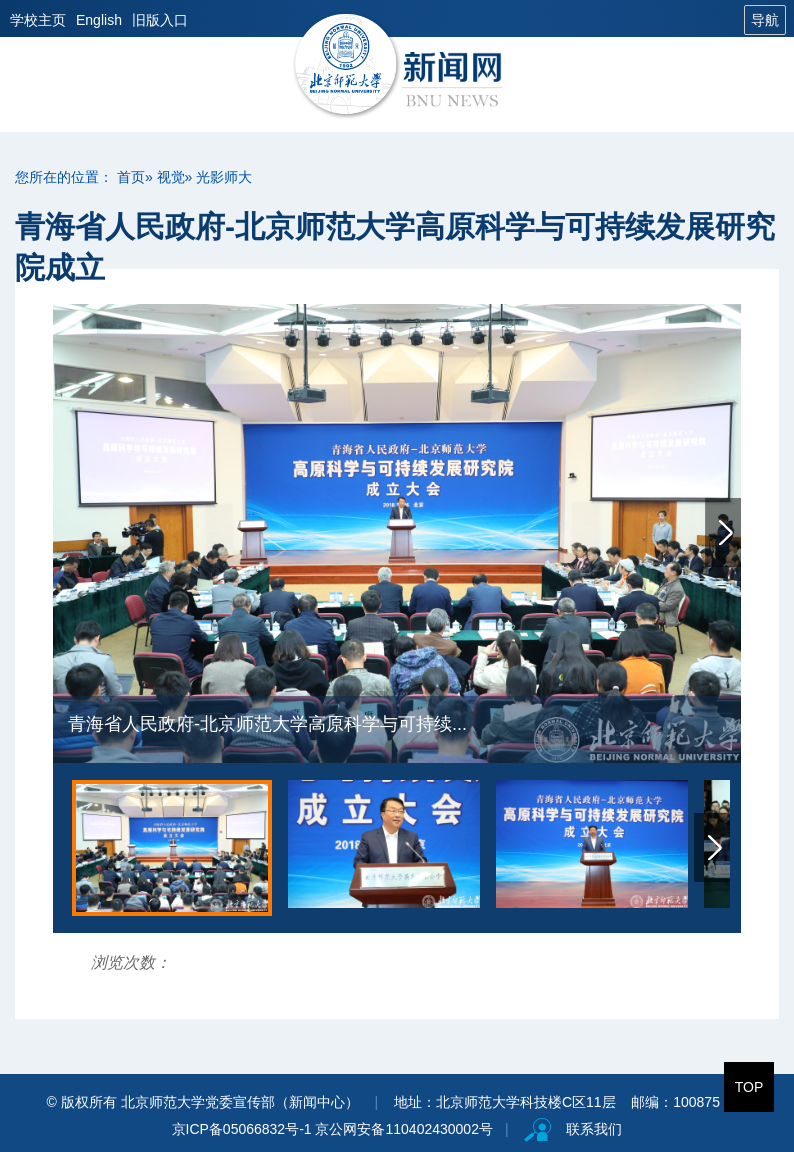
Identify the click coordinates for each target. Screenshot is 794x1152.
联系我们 (594, 1129)
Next (723, 532)
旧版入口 (160, 20)
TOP (749, 1087)
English (99, 20)
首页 (131, 177)
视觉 (171, 177)
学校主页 (38, 20)
